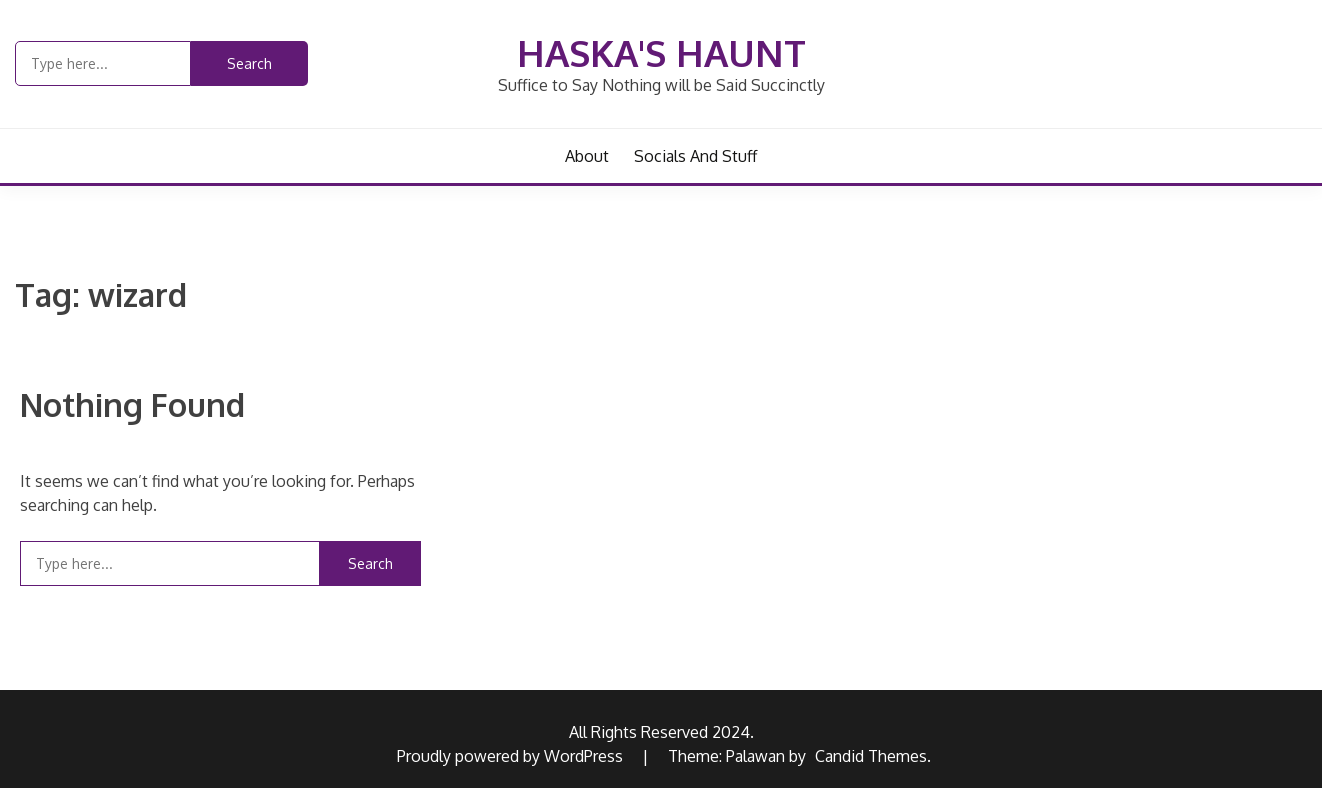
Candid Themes (871, 756)
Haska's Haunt (661, 52)
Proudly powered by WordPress (512, 756)
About (587, 156)
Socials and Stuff (695, 156)
